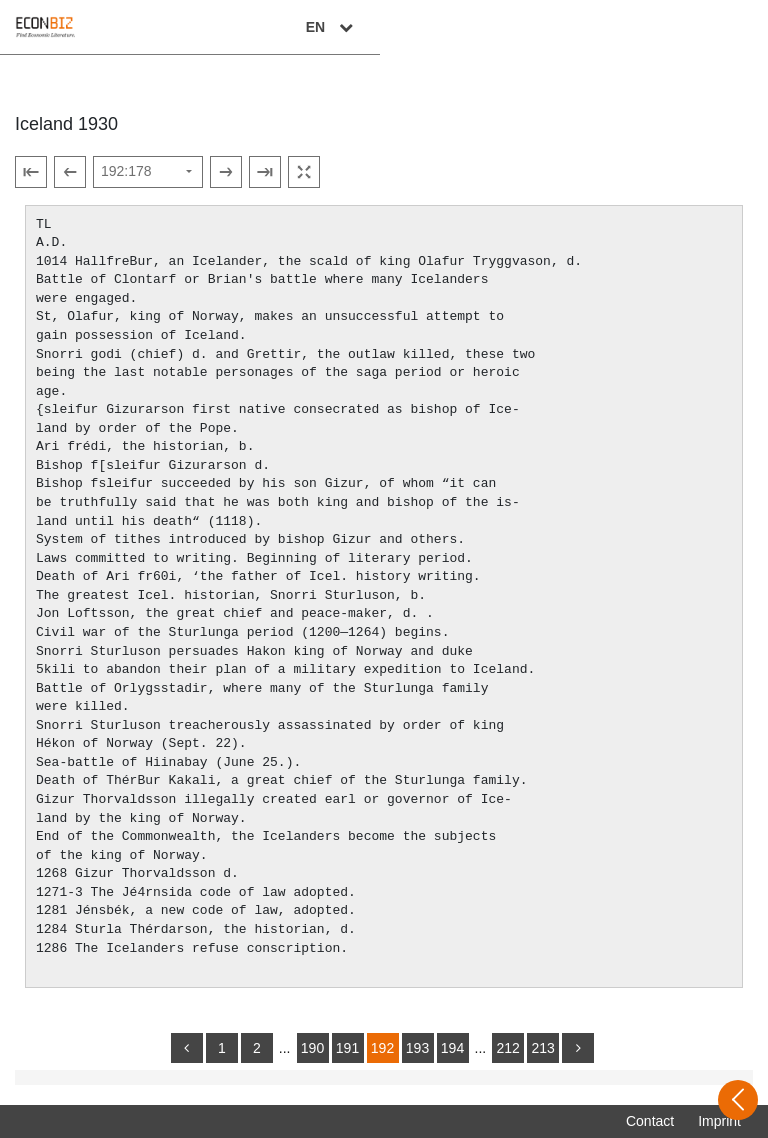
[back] (187, 1048)
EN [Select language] (720, 27)
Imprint (719, 1121)
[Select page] (148, 172)
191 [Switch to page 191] (347, 1048)
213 (542, 1048)
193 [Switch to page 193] (417, 1048)
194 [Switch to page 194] (452, 1048)
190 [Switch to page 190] (312, 1048)
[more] (578, 1048)
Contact (650, 1121)
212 (507, 1048)
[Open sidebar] (738, 1100)
